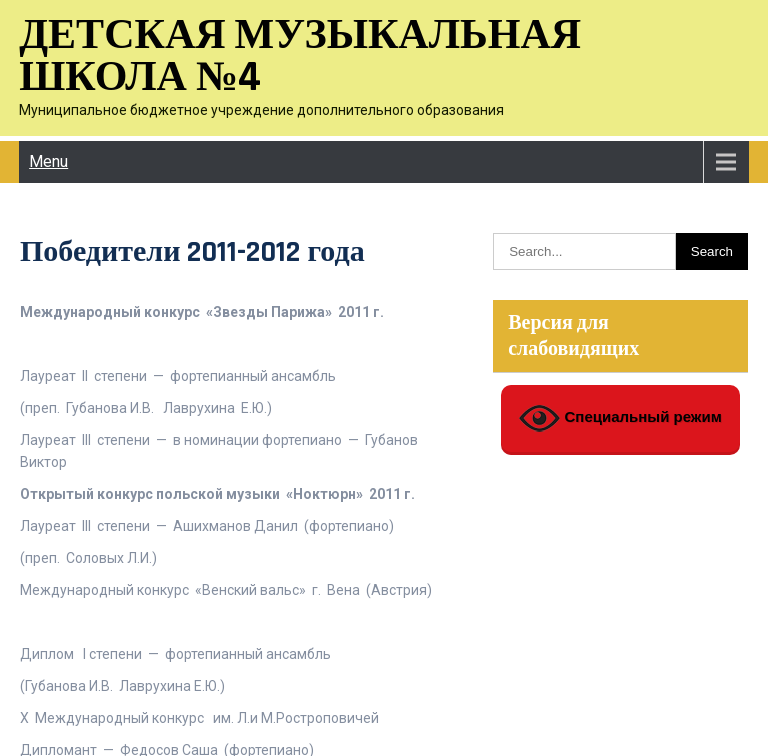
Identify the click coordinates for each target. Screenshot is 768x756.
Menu (48, 161)
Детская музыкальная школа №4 (300, 57)
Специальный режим (620, 418)
